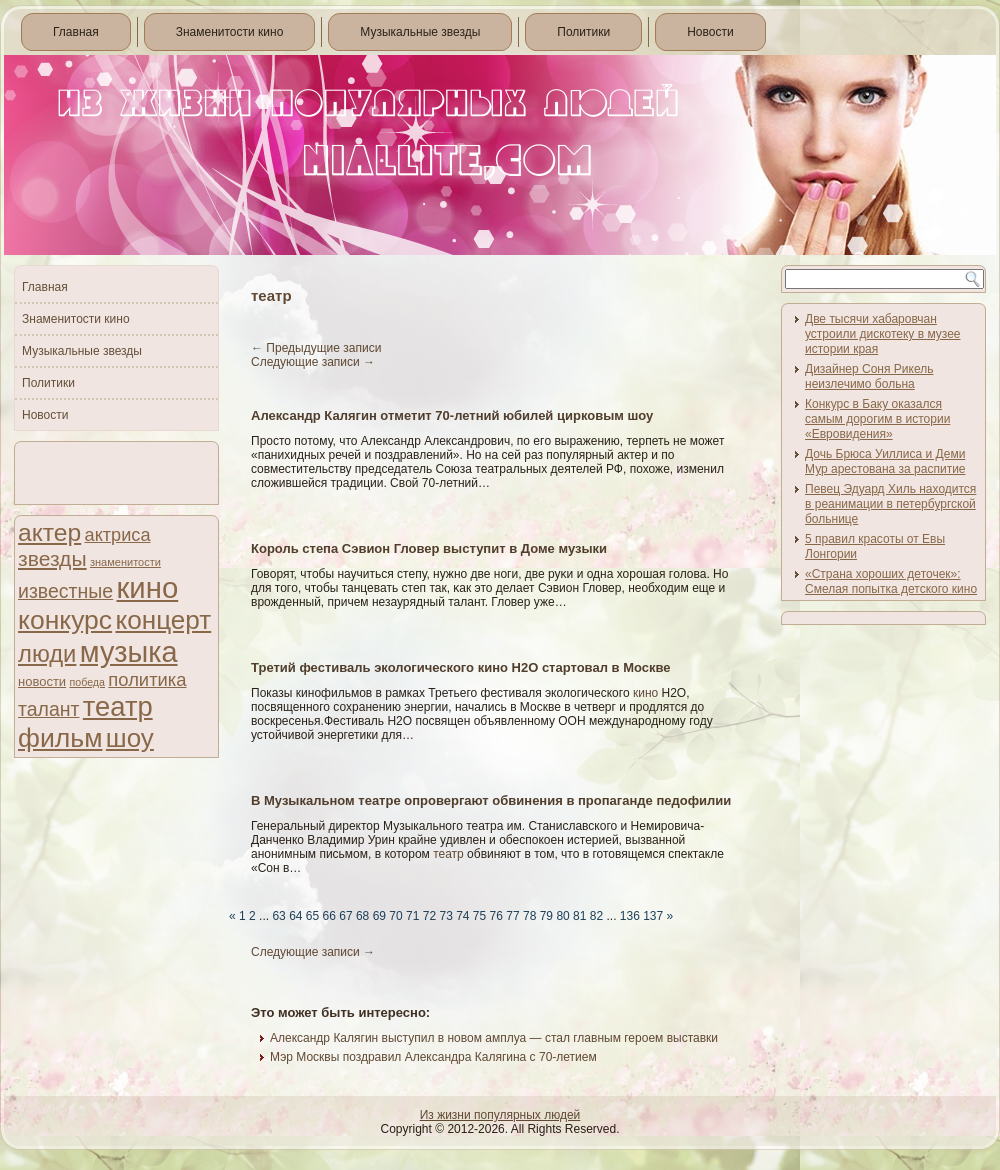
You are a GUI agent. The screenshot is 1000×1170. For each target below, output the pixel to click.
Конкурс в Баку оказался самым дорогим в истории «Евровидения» (877, 419)
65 (312, 916)
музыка (129, 652)
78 (529, 916)
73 (445, 916)
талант (48, 709)
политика (147, 679)
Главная (76, 32)
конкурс (65, 620)
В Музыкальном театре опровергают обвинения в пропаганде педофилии (491, 800)
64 (295, 916)
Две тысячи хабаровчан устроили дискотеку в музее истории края (883, 334)
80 (562, 916)
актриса (118, 535)
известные (65, 591)
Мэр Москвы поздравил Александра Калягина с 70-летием (433, 1057)
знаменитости (125, 562)
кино (147, 587)
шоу (130, 738)
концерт (163, 620)
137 (653, 916)
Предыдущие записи (316, 348)
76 (496, 916)
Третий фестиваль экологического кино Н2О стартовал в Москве (461, 667)
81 (579, 916)
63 (278, 916)
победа (87, 682)
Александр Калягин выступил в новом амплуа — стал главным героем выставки (494, 1038)
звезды (52, 558)
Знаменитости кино (230, 32)
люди (47, 653)
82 (596, 916)
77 (512, 916)
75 (479, 916)
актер (49, 532)
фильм (60, 738)
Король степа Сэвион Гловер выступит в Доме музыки (429, 548)
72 (429, 916)
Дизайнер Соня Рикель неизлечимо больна (869, 376)
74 (462, 916)
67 (345, 916)
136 (630, 916)
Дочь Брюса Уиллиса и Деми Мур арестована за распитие (885, 461)
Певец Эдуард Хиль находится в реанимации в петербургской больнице (890, 504)
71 (412, 916)
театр (118, 706)
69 (379, 916)
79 (546, 916)
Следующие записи (313, 362)
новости (42, 681)
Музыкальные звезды (420, 32)
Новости (710, 32)
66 (329, 916)
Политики (583, 32)
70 (395, 916)
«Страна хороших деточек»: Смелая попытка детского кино (891, 581)
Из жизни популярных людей (500, 1115)
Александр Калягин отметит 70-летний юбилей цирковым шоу (452, 415)
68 (362, 916)
